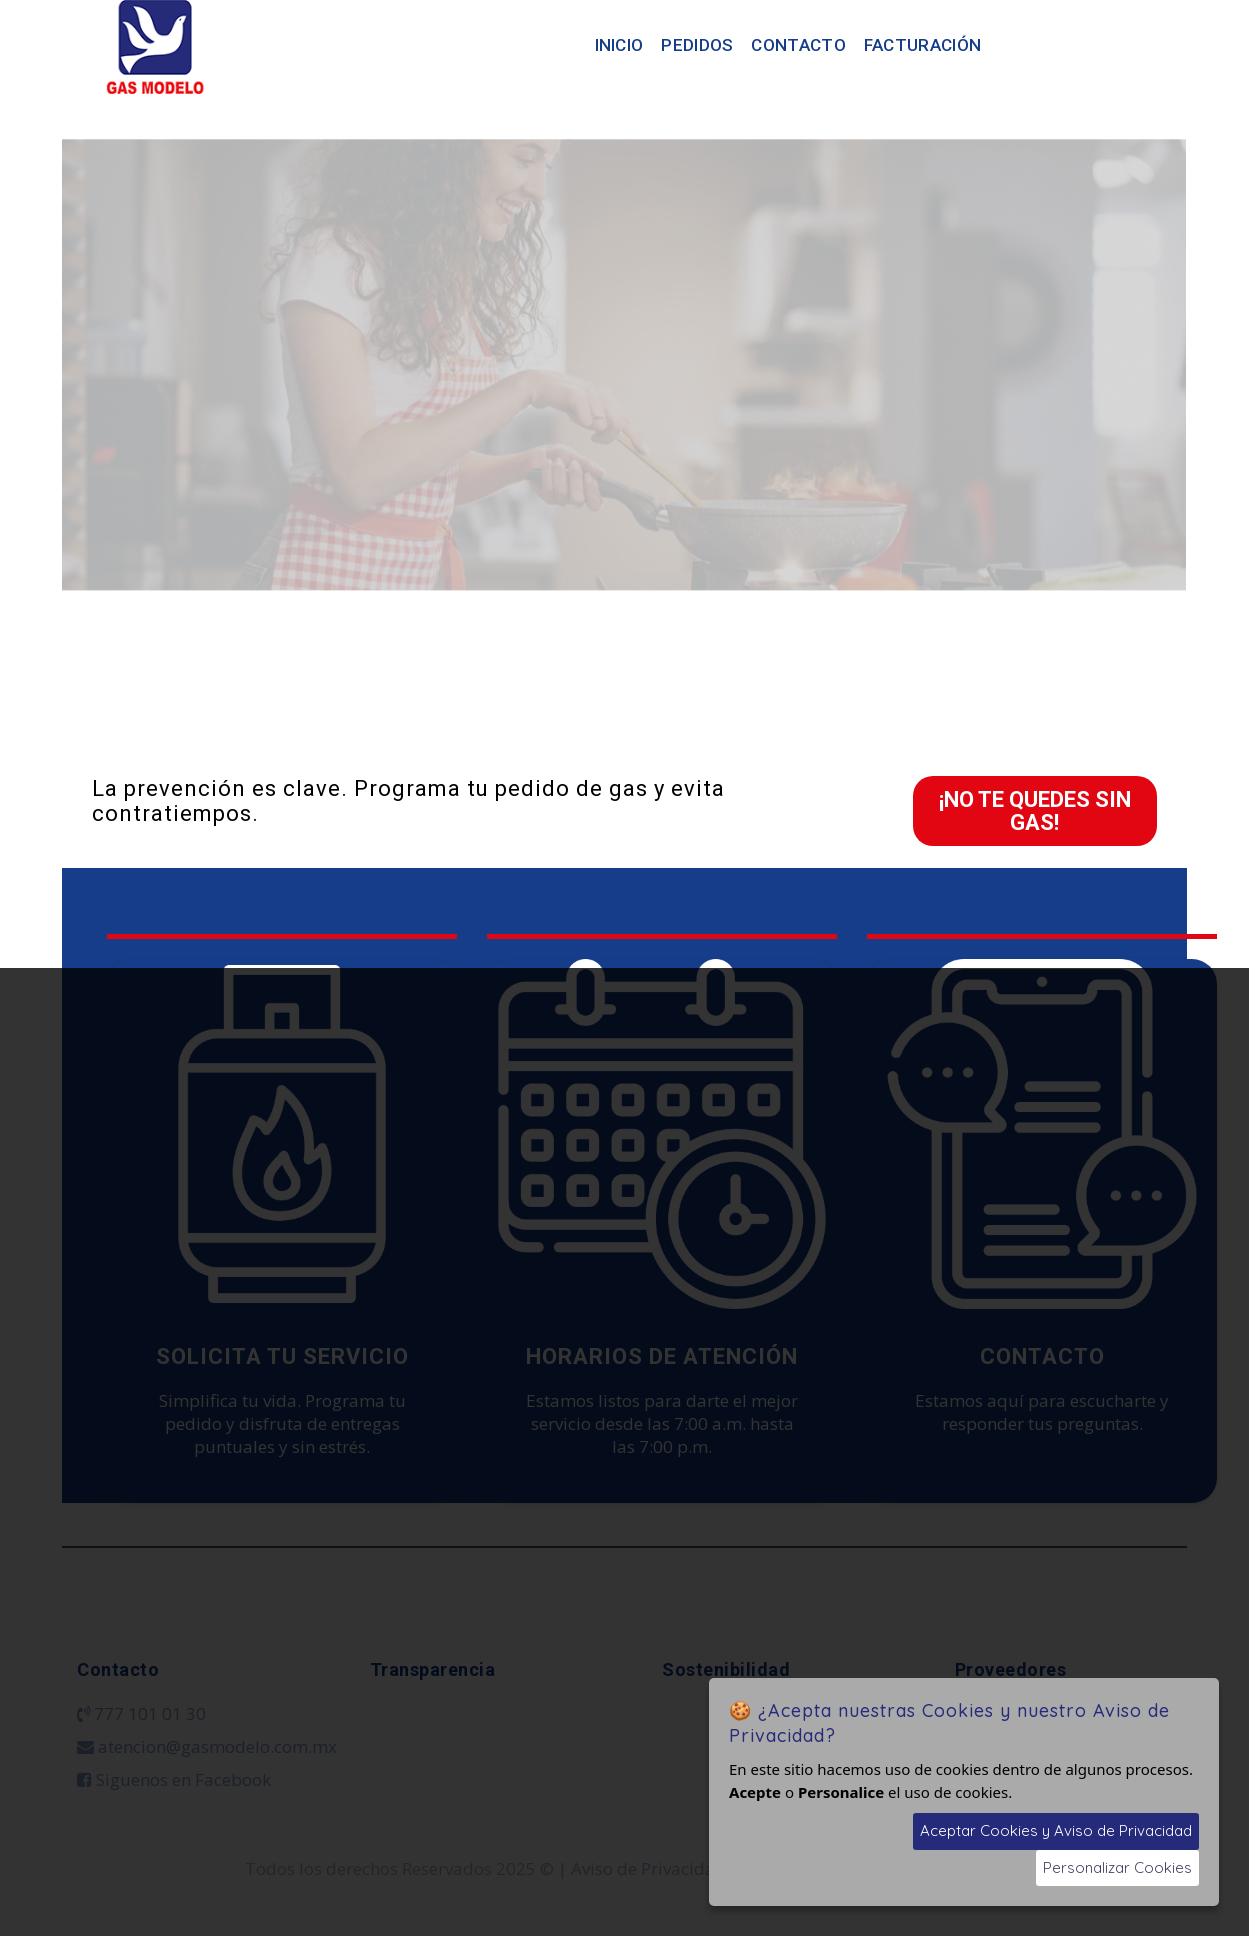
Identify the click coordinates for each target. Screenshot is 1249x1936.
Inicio (619, 45)
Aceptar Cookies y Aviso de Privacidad (1056, 1830)
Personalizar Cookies (1117, 1867)
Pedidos (697, 45)
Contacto (798, 45)
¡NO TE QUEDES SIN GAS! (1035, 811)
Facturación (922, 45)
